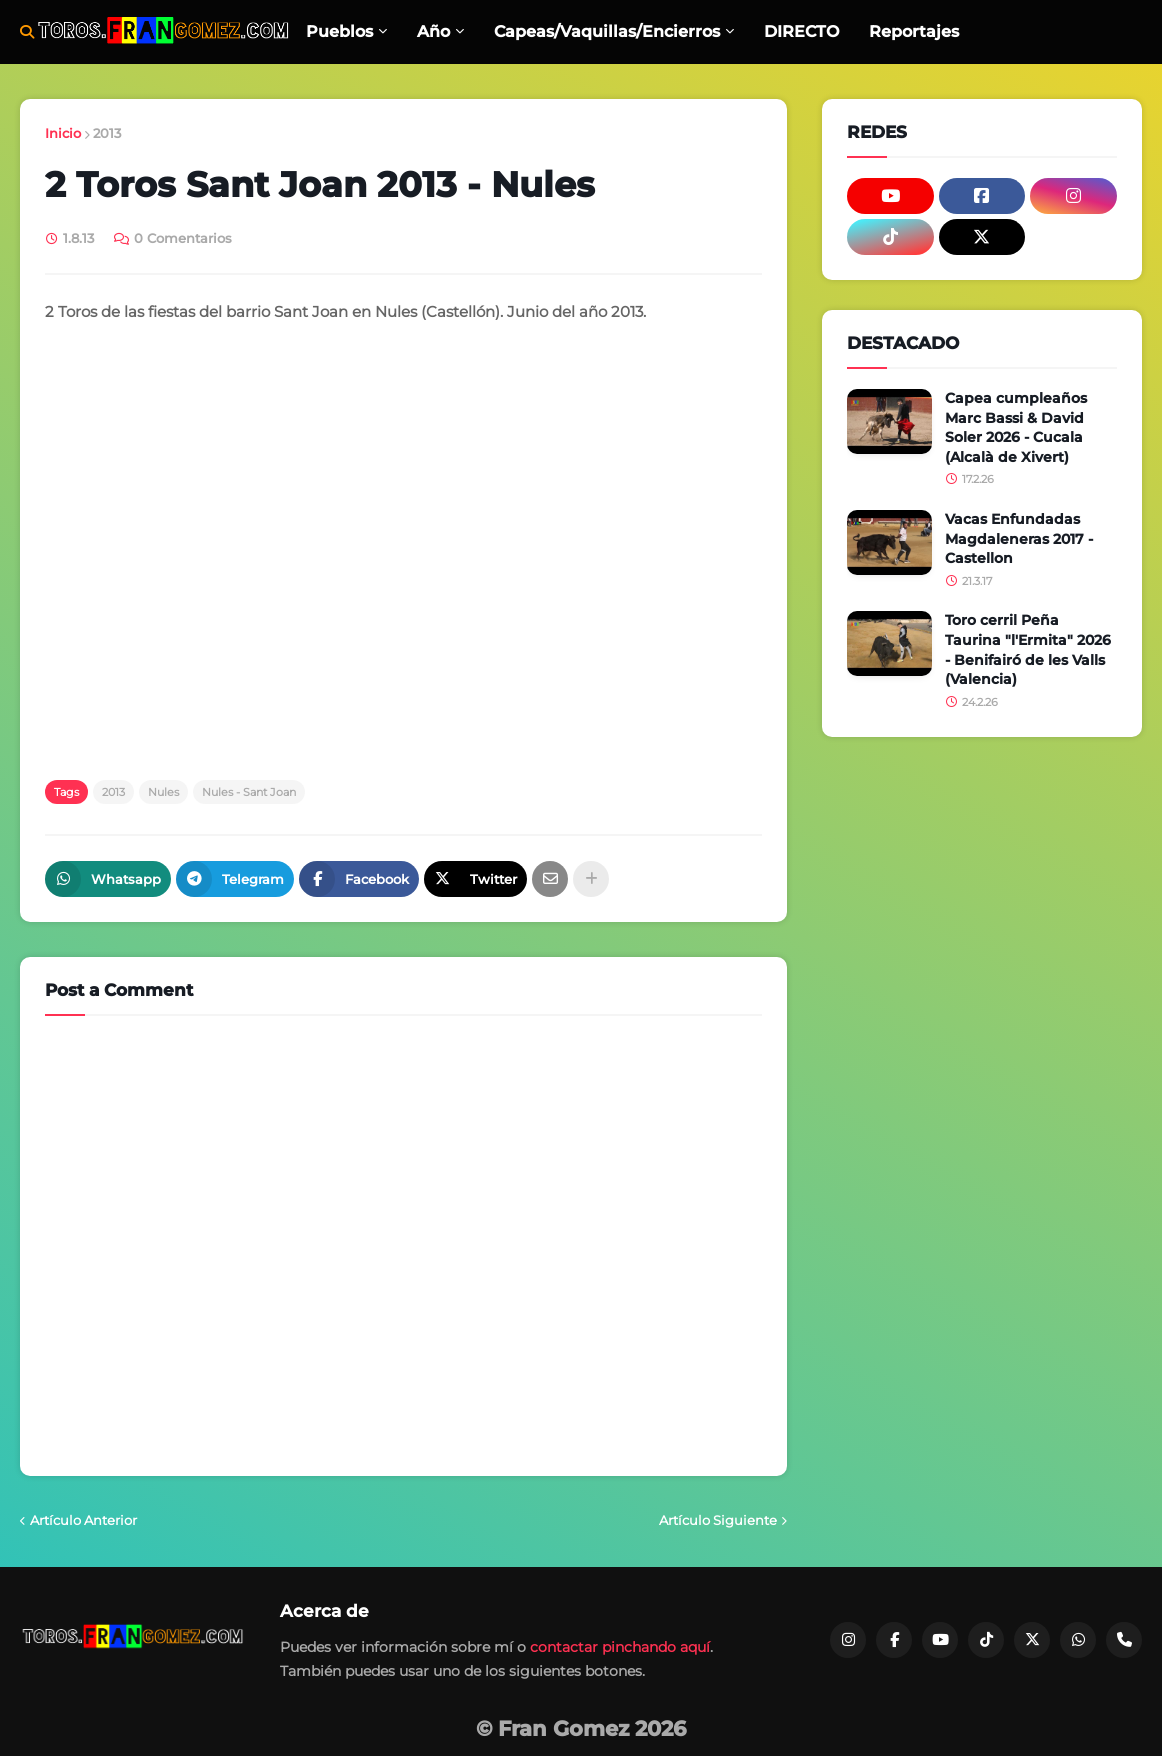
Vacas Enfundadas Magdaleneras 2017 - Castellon (1019, 538)
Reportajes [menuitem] (914, 31)
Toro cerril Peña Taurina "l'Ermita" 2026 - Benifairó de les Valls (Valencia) (1028, 649)
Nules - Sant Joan (249, 792)
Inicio (63, 133)
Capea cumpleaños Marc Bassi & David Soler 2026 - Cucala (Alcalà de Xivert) (1016, 427)
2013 (107, 133)
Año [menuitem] (433, 31)
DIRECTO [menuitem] (801, 31)
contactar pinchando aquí (620, 1647)
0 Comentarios (183, 238)
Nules (163, 792)
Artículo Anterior (83, 1520)
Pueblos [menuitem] (339, 31)
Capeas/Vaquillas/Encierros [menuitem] (607, 31)
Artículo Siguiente (718, 1520)
